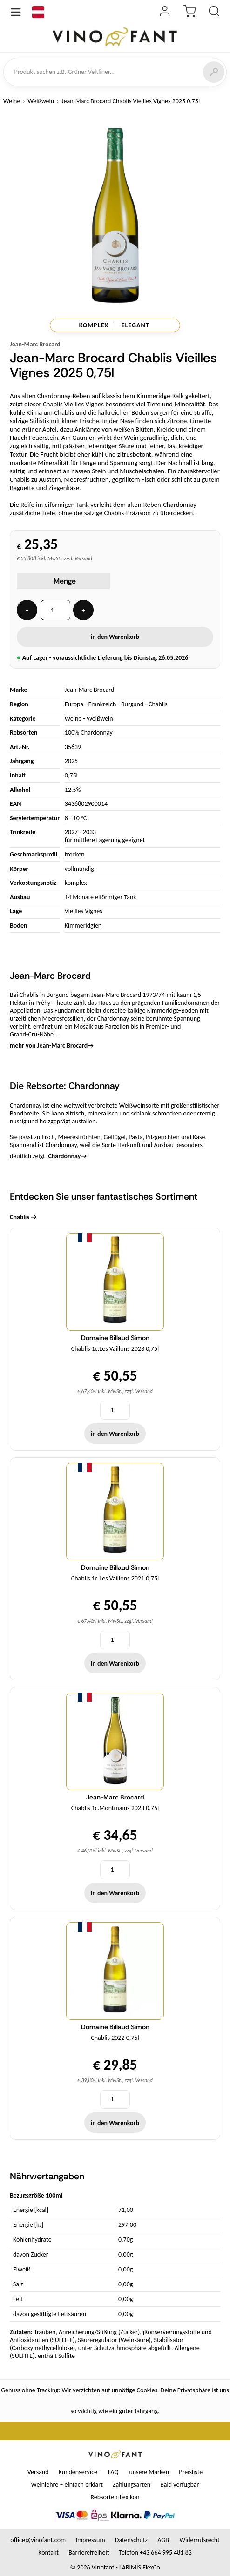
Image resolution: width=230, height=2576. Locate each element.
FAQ (113, 2472)
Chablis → (23, 1217)
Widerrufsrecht (200, 2540)
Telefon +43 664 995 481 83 (155, 2552)
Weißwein (40, 101)
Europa (74, 704)
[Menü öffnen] (15, 12)
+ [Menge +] (83, 610)
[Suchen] (213, 72)
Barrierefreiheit (88, 2552)
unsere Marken (149, 2472)
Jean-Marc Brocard (35, 344)
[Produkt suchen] (214, 12)
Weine (11, 101)
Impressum (90, 2540)
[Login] (164, 12)
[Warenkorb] (189, 12)
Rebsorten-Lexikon (114, 2497)
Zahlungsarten (131, 2485)
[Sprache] (38, 12)
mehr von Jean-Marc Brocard (52, 1045)
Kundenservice (78, 2472)
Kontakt (48, 2552)
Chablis (158, 704)
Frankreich (102, 704)
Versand (38, 2472)
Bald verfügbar (179, 2485)
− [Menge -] (27, 610)
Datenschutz (131, 2540)
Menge (65, 581)
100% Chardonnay (89, 733)
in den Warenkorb (115, 637)
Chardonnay (67, 1156)
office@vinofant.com (38, 2540)
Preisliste (191, 2472)
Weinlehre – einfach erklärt (67, 2485)
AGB (163, 2540)
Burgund (132, 704)
